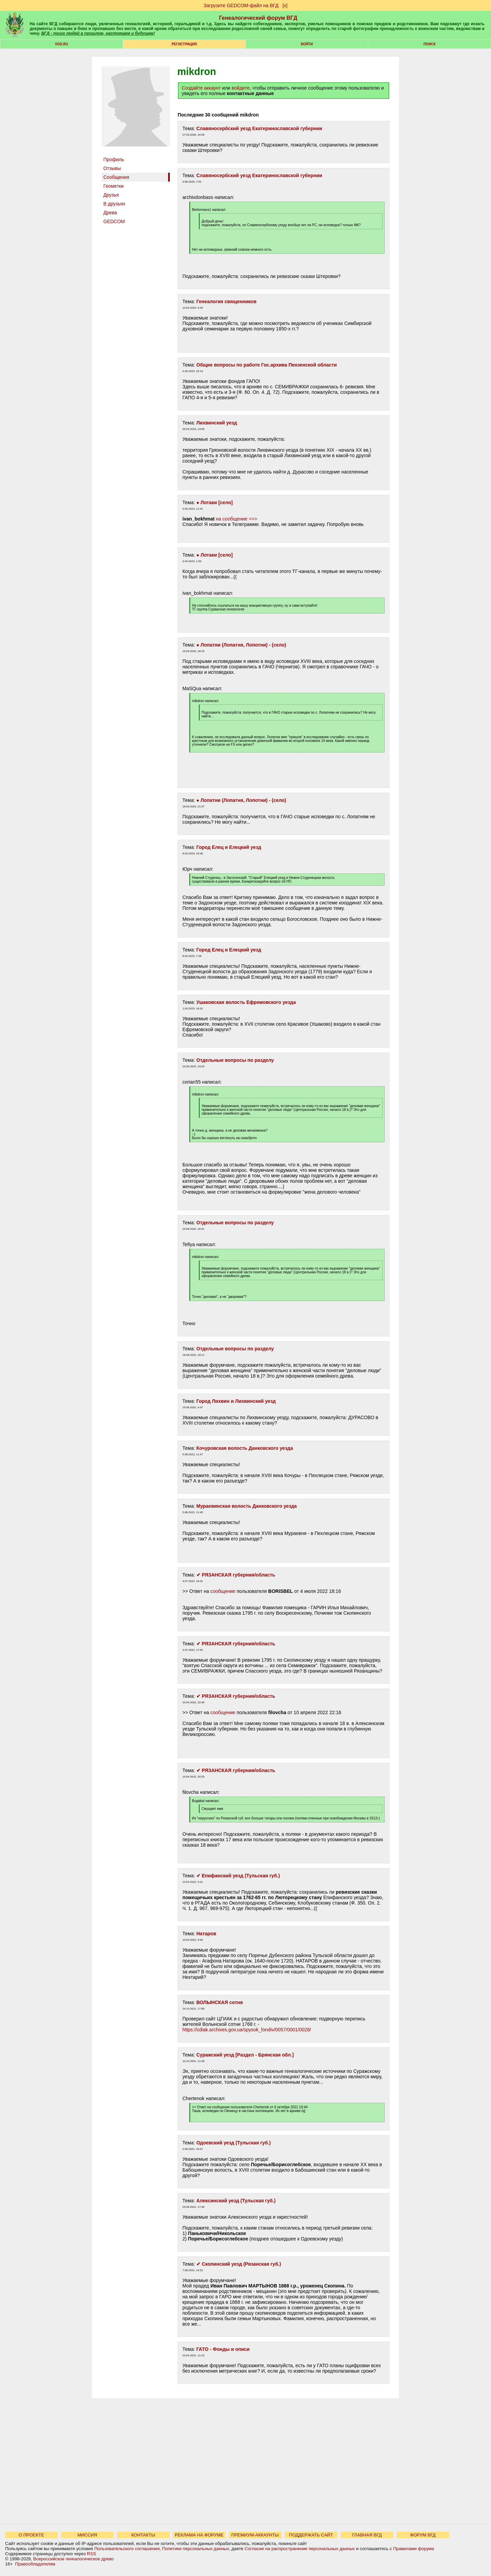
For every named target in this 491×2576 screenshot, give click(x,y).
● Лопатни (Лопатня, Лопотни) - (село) (241, 645)
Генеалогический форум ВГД (258, 18)
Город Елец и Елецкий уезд (228, 847)
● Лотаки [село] (214, 502)
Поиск (429, 44)
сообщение (222, 1591)
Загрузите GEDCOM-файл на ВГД (241, 5)
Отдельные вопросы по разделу (235, 1060)
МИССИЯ (87, 2535)
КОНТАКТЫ (143, 2535)
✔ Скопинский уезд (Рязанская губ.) (238, 2264)
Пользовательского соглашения (127, 2548)
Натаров (206, 1933)
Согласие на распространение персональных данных (299, 2548)
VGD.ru (61, 44)
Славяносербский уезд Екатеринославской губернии (259, 128)
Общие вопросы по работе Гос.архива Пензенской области (266, 365)
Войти (307, 44)
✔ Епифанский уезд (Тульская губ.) (238, 1875)
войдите (241, 88)
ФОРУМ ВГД (423, 2535)
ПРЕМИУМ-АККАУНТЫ (255, 2535)
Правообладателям (35, 2563)
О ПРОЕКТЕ (31, 2535)
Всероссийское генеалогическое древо (73, 2558)
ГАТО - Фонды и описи (223, 2349)
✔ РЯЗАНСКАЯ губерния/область (235, 1575)
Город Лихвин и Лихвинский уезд (236, 1401)
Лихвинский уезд (216, 422)
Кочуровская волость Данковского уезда (244, 1448)
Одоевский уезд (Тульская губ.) (233, 2142)
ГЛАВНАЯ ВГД (367, 2535)
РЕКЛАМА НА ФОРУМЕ (199, 2535)
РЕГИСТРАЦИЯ (184, 44)
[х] (284, 5)
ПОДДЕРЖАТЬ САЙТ (311, 2535)
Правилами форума (413, 2548)
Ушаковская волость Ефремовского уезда (246, 1002)
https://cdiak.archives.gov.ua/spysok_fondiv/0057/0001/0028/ (246, 2029)
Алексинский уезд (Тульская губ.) (236, 2200)
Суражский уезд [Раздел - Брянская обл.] (245, 2055)
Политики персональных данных (195, 2548)
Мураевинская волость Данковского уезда (246, 1506)
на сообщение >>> (236, 519)
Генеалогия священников (226, 301)
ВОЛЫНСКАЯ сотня (219, 2002)
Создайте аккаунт (201, 88)
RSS (91, 2553)
